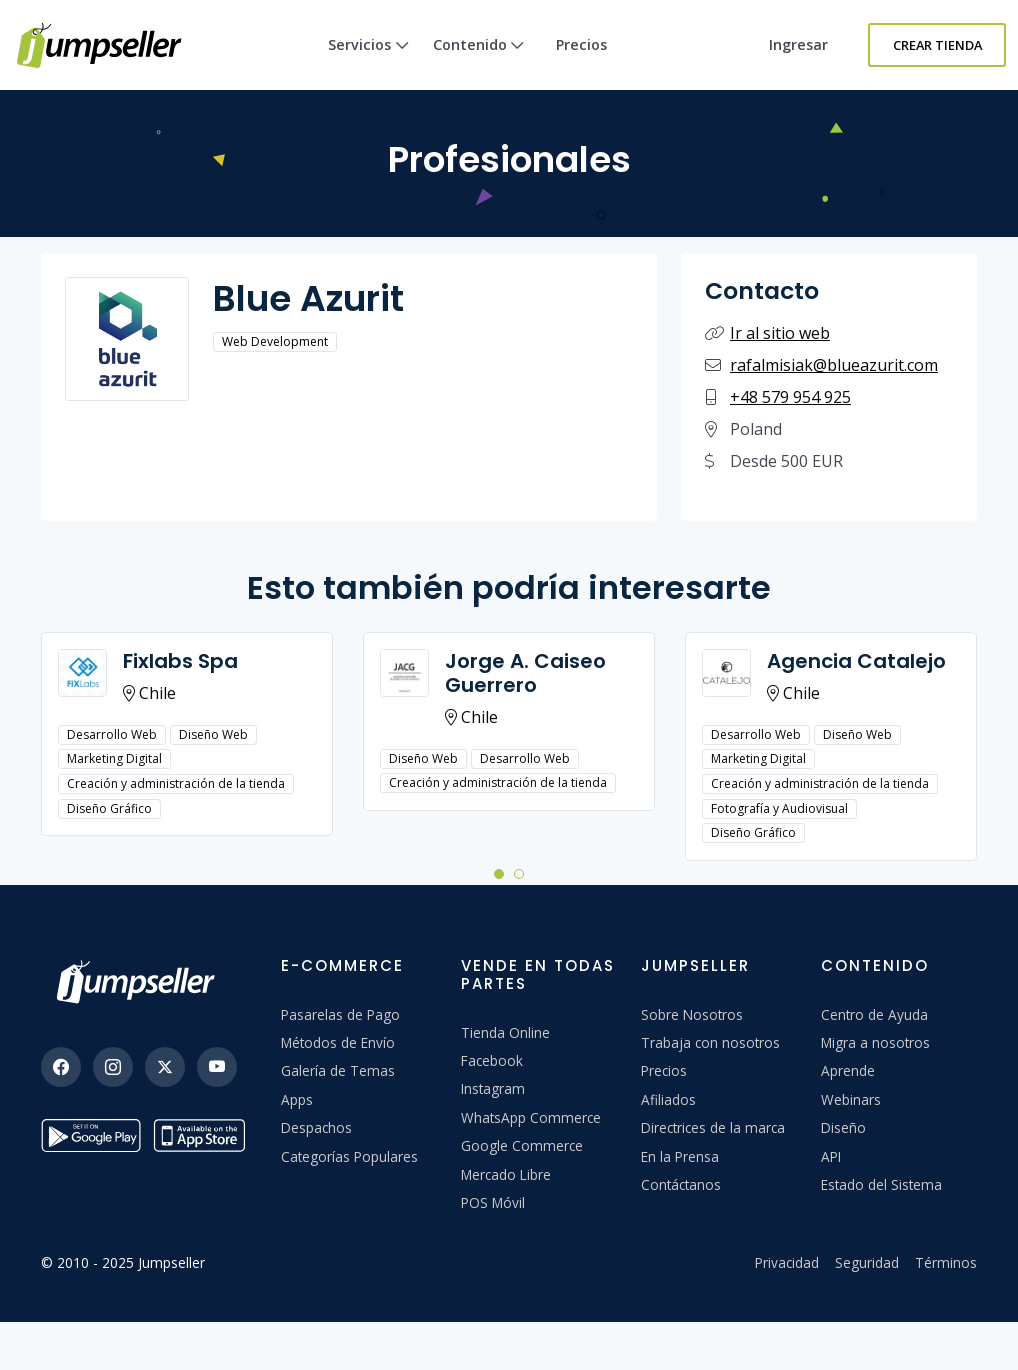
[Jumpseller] (141, 982)
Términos (946, 1262)
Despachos (316, 1127)
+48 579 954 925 (790, 397)
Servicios (368, 62)
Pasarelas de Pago (340, 1014)
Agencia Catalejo (856, 661)
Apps (297, 1099)
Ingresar (798, 44)
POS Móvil (493, 1202)
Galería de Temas (338, 1070)
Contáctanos (681, 1184)
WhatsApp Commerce (531, 1117)
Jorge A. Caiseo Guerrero (525, 673)
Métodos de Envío (338, 1042)
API (831, 1156)
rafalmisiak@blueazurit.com (834, 365)
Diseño (843, 1127)
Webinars (851, 1099)
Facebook (492, 1060)
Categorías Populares (349, 1156)
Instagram (493, 1088)
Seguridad (867, 1262)
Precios (581, 44)
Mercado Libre (506, 1174)
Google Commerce (522, 1145)
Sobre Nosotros (692, 1014)
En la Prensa (680, 1156)
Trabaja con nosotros (710, 1042)
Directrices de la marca (713, 1127)
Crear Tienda (937, 45)
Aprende (848, 1070)
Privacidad (787, 1262)
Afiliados (668, 1099)
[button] (499, 873)
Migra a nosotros (875, 1042)
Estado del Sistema (881, 1184)
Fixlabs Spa (180, 661)
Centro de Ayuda (874, 1014)
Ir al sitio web (780, 333)
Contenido (479, 62)
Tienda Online (505, 1032)
